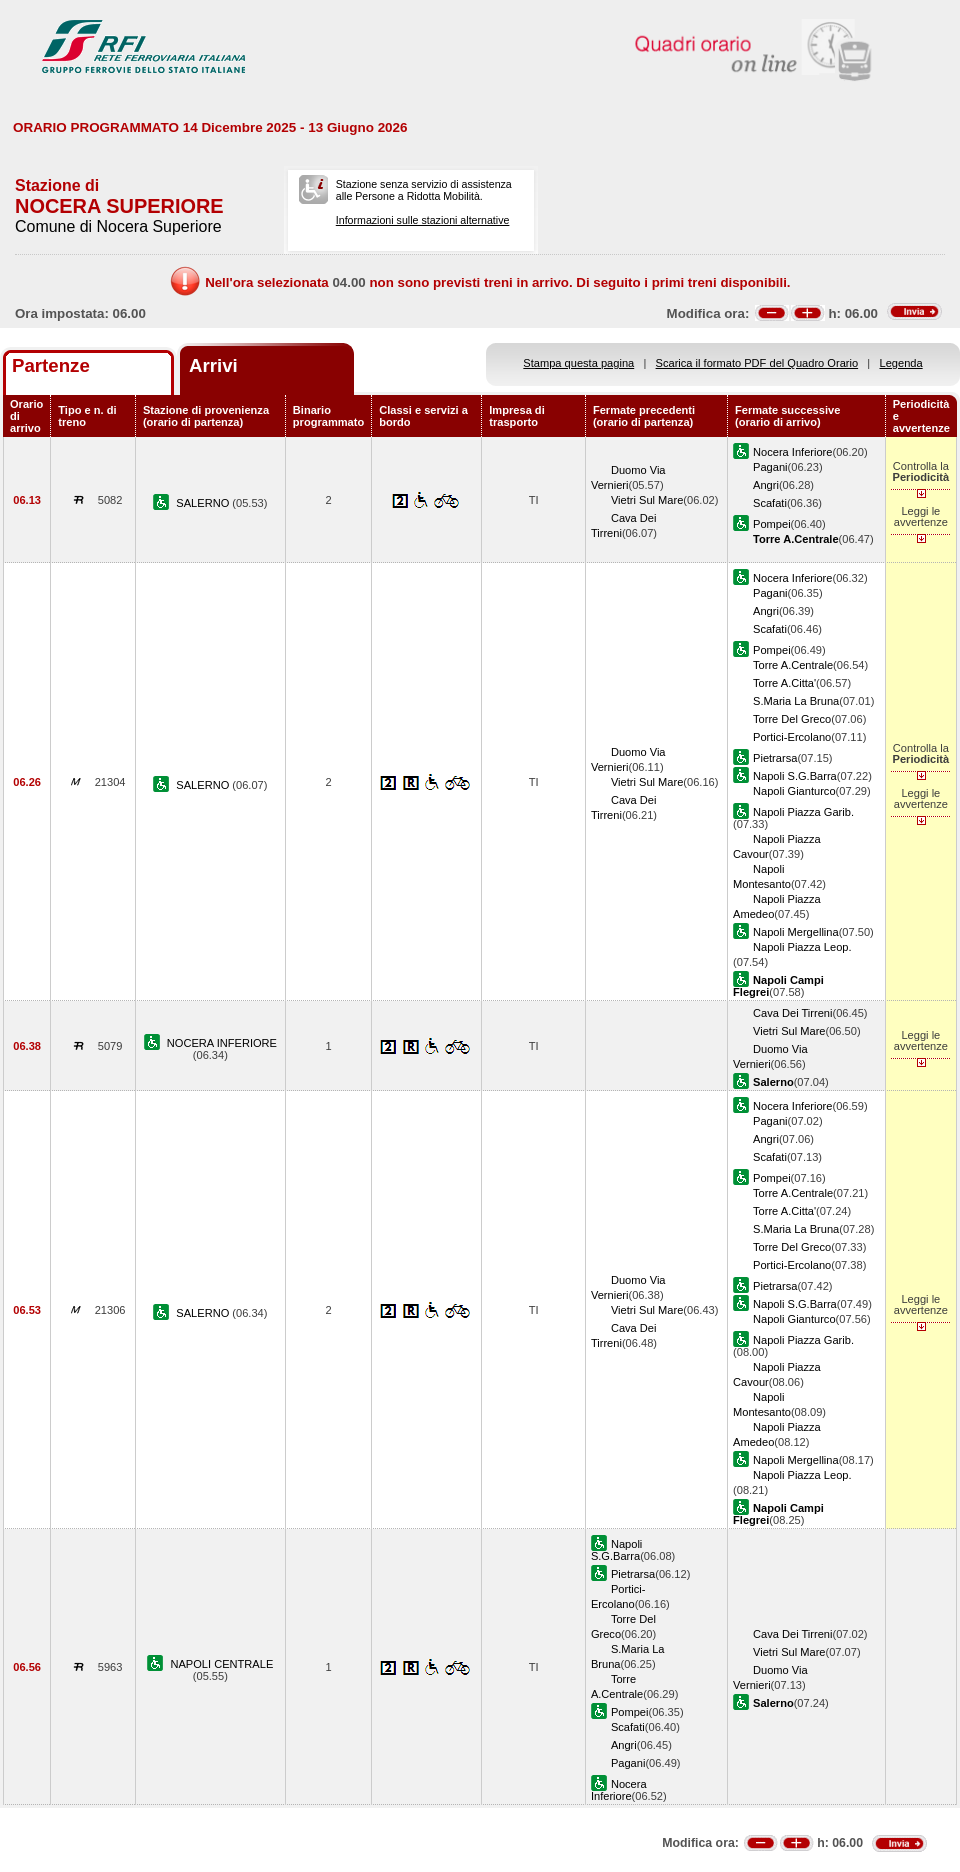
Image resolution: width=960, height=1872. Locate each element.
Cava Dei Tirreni (792, 1013)
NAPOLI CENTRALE (221, 1664)
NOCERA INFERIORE (222, 1043)
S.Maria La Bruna (796, 701)
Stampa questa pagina (578, 363)
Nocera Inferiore (792, 452)
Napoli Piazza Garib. (803, 812)
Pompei (772, 524)
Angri (766, 485)
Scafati (770, 503)
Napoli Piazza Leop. (802, 947)
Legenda (901, 363)
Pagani (770, 467)
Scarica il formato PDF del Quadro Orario (757, 363)
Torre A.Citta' (784, 683)
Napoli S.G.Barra (795, 776)
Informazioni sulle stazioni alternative (423, 220)
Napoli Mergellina (796, 932)
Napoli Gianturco (794, 791)
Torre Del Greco (792, 719)
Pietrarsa (775, 758)
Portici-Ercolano (792, 737)
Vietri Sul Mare (647, 500)
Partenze (51, 365)
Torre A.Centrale (793, 665)
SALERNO (204, 503)
